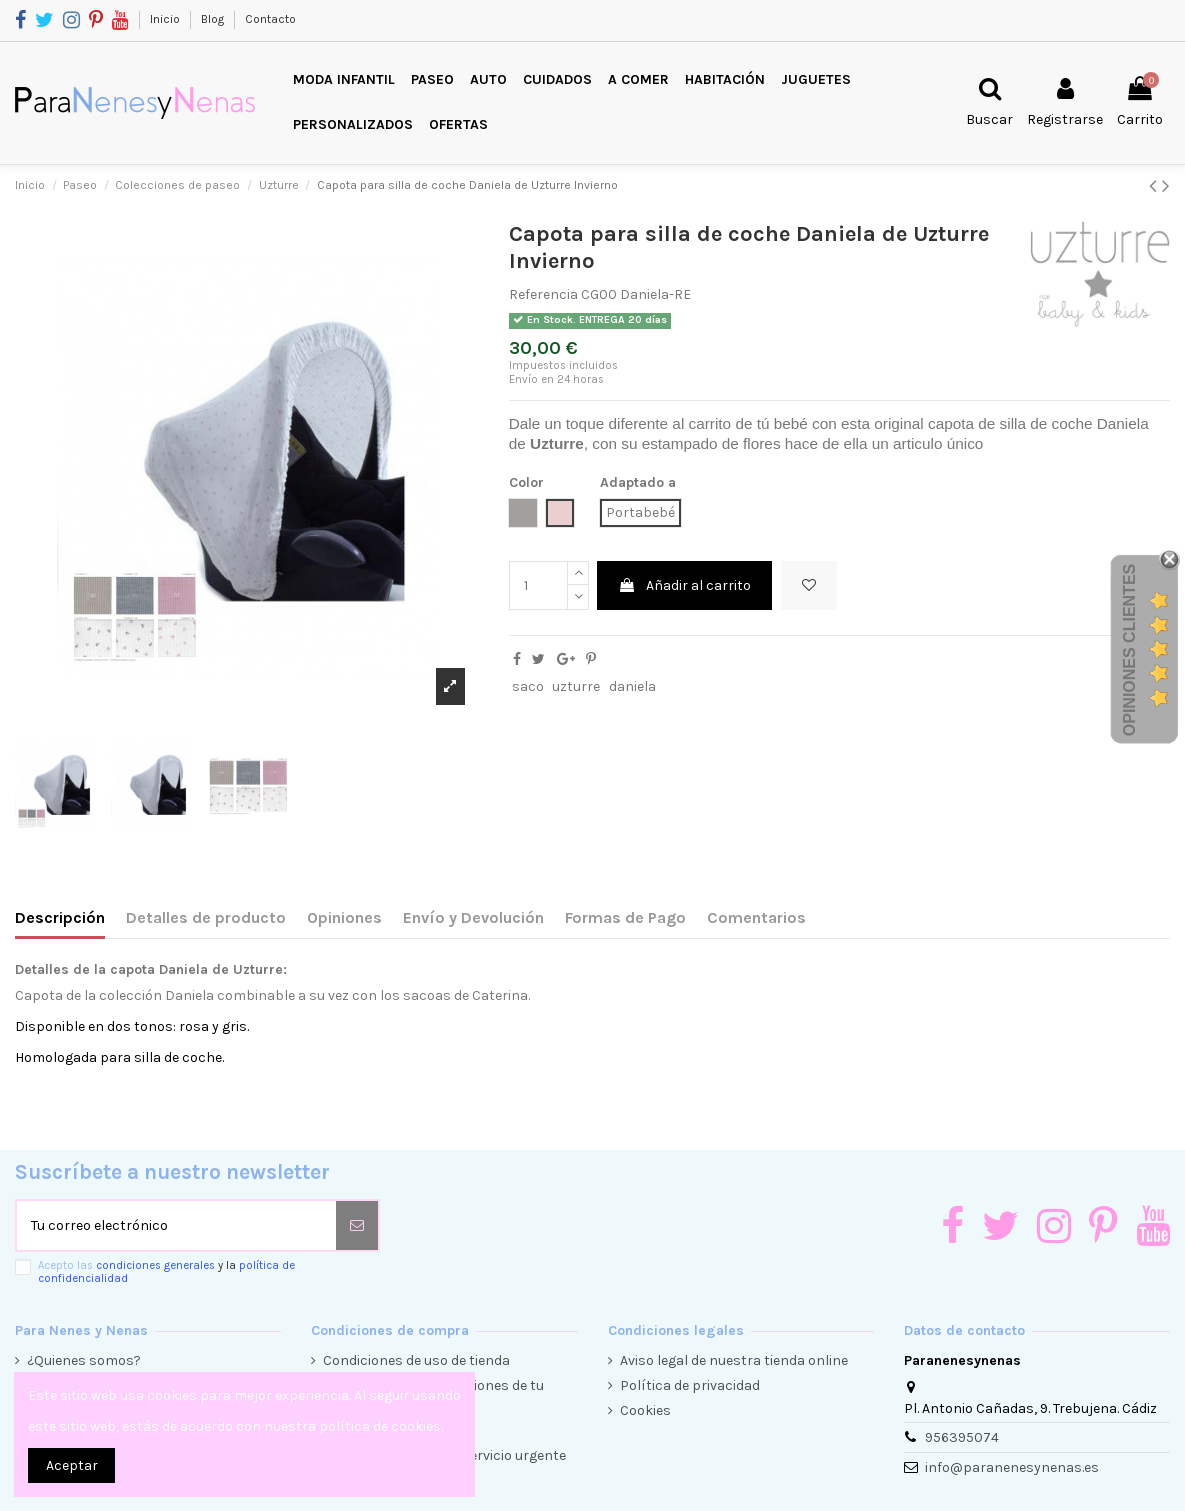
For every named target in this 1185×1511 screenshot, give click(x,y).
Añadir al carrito (684, 585)
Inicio (166, 19)
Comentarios (756, 917)
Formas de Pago (625, 917)
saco (528, 686)
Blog (214, 19)
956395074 (962, 1437)
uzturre (576, 686)
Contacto (270, 19)
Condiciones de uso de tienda (416, 1360)
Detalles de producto (206, 917)
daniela (632, 686)
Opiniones (344, 917)
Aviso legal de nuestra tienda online (734, 1360)
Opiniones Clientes (1129, 650)
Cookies (645, 1410)
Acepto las (166, 1272)
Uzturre (557, 443)
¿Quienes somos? (84, 1360)
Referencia (543, 294)
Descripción (60, 917)
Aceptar (72, 1465)
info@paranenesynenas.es (1012, 1467)
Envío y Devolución (473, 917)
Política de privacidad (690, 1385)
